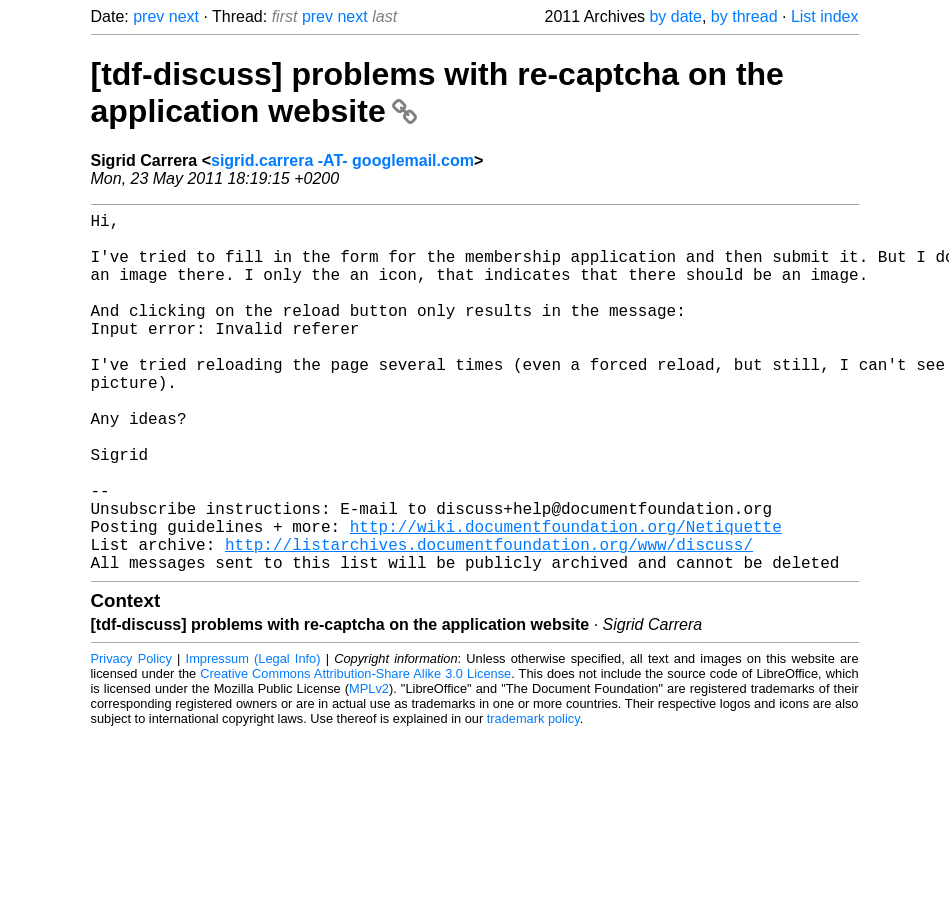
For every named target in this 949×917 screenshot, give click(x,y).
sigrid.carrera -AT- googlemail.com (342, 160)
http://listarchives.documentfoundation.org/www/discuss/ (489, 620)
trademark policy (533, 798)
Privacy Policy (131, 738)
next (184, 16)
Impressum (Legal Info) (253, 738)
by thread (744, 16)
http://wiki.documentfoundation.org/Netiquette (566, 598)
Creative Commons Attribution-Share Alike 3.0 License (355, 753)
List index (825, 16)
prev (148, 16)
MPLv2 (369, 768)
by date (675, 16)
